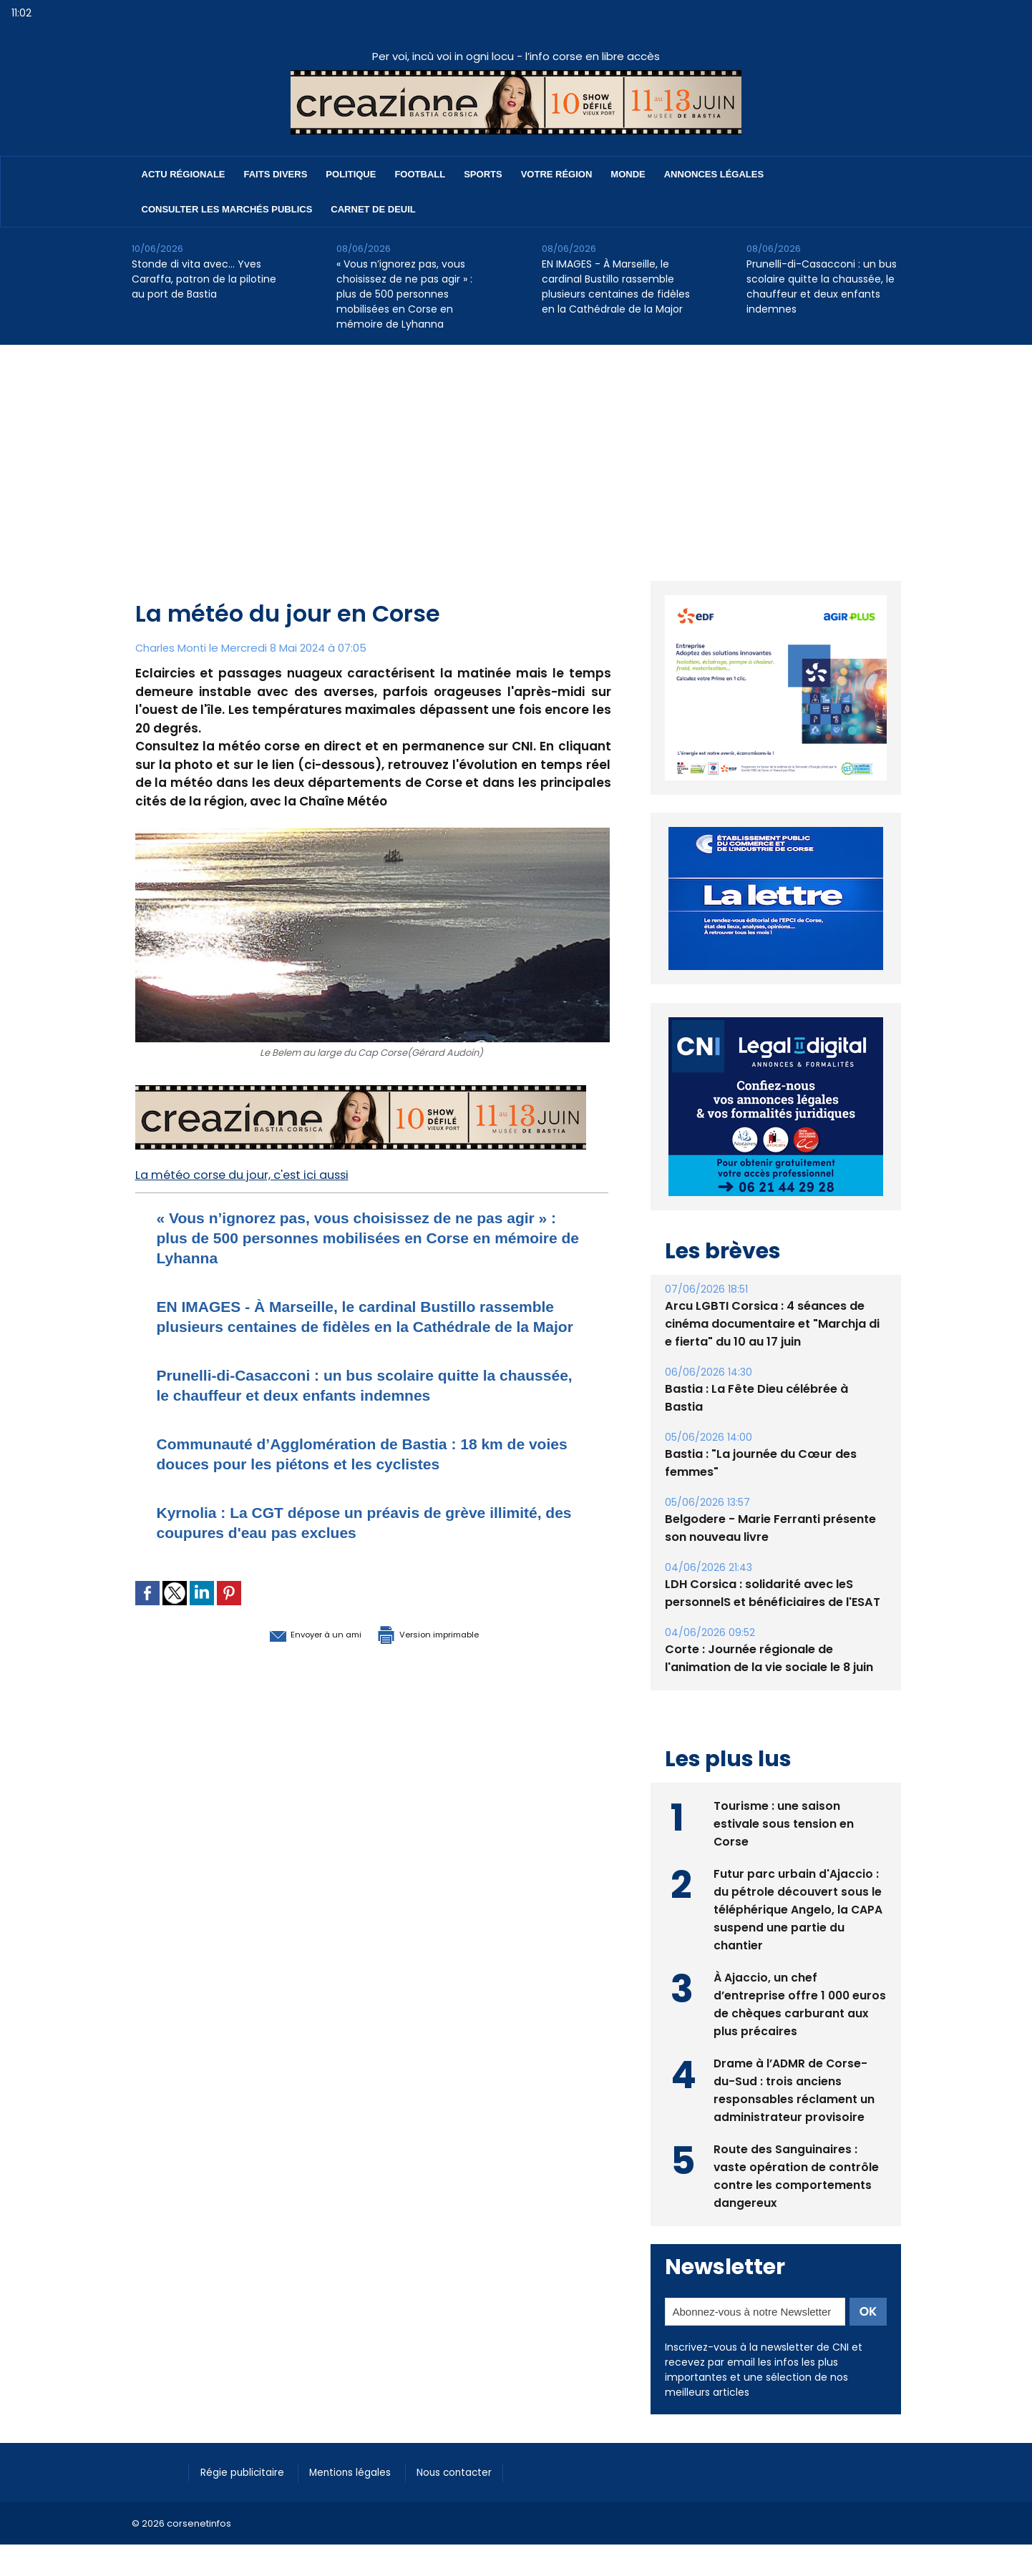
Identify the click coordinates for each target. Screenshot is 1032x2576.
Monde (627, 174)
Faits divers (276, 174)
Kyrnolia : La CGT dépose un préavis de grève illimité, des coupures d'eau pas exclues (344, 1542)
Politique (351, 174)
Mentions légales (364, 2471)
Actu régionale (183, 174)
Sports (483, 174)
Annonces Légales (714, 174)
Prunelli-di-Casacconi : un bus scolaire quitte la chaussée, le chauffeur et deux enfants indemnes (821, 286)
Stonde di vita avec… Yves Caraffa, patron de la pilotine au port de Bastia (204, 279)
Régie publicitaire (247, 2471)
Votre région (557, 174)
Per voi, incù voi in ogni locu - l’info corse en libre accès (516, 56)
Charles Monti (171, 647)
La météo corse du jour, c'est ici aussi (250, 1174)
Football (419, 174)
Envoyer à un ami (294, 1653)
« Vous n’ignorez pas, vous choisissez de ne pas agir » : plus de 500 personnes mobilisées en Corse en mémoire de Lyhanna (404, 294)
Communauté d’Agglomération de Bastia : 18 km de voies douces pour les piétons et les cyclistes (367, 1473)
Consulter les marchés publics (227, 209)
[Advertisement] (516, 452)
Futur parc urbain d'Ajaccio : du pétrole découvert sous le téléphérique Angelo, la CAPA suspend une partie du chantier (798, 1908)
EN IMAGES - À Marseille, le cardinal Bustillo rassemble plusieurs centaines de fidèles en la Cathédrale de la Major (616, 286)
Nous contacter (476, 2471)
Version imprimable (446, 1653)
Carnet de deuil (373, 209)
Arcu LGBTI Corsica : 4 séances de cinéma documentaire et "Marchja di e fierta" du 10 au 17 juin (772, 1324)
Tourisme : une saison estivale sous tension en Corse (784, 1822)
